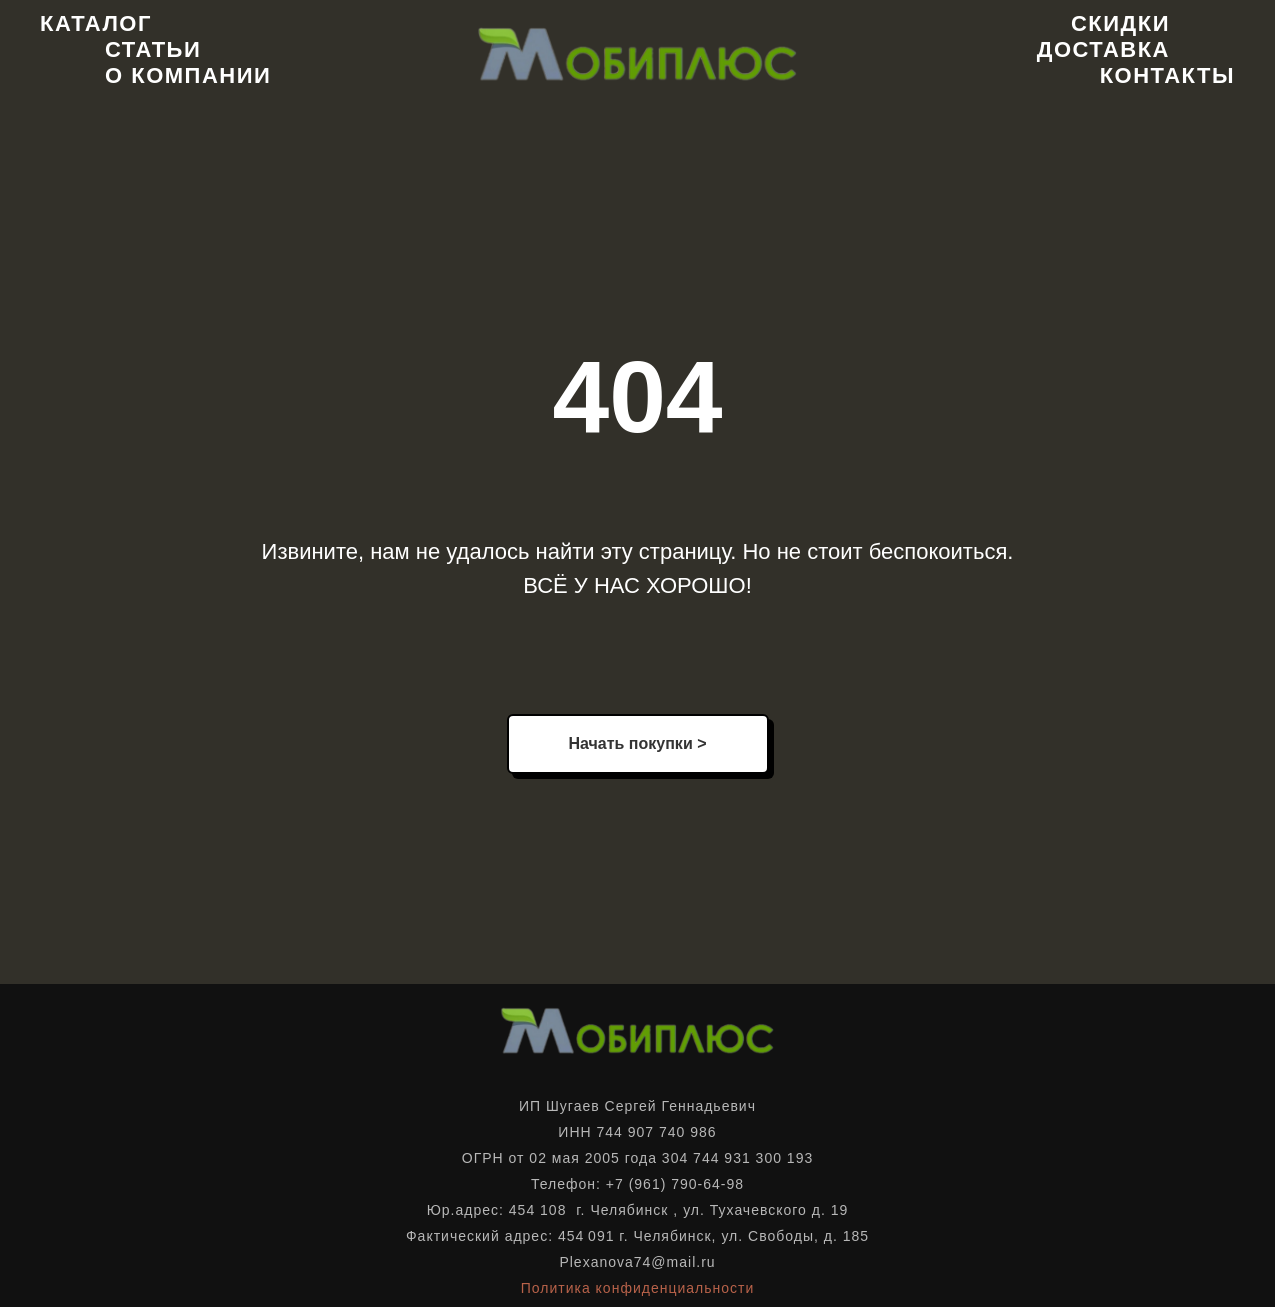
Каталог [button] (96, 23)
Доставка (1103, 49)
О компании (188, 75)
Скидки (1120, 23)
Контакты (1167, 75)
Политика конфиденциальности (638, 1288)
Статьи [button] (153, 49)
